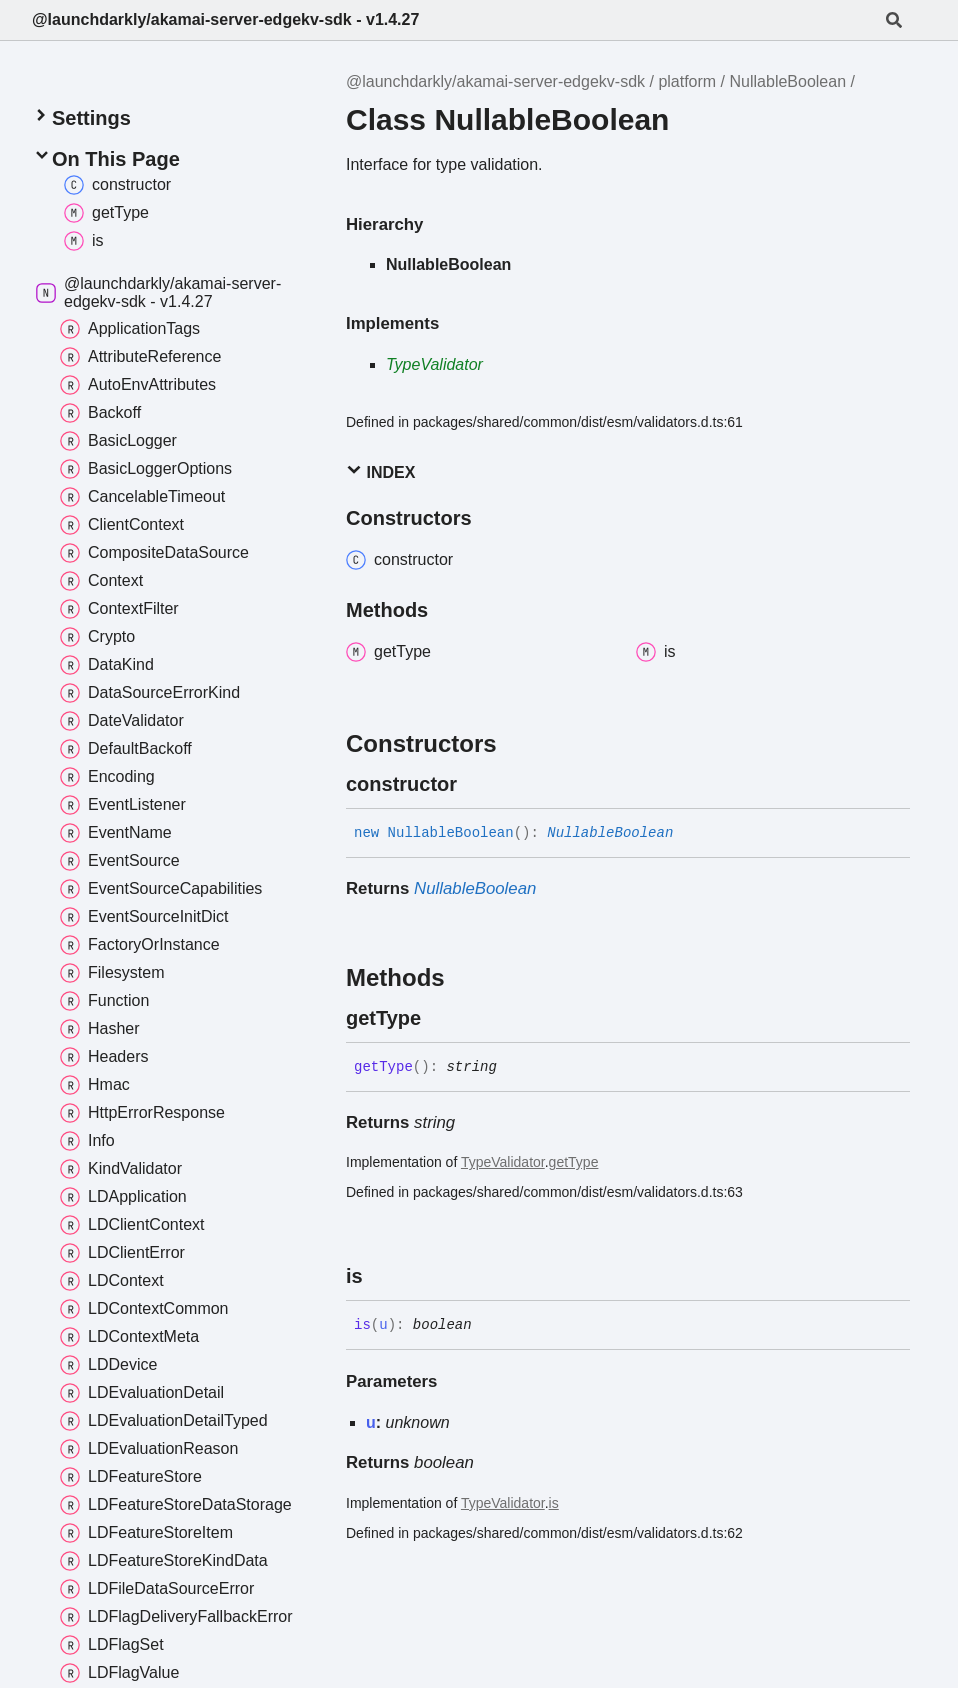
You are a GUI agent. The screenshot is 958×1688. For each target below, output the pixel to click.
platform (687, 81)
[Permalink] (475, 784)
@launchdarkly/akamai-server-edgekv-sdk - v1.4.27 (225, 19)
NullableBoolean (788, 81)
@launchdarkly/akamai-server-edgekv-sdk (495, 81)
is (554, 1503)
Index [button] (380, 471)
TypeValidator (434, 364)
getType (574, 1162)
